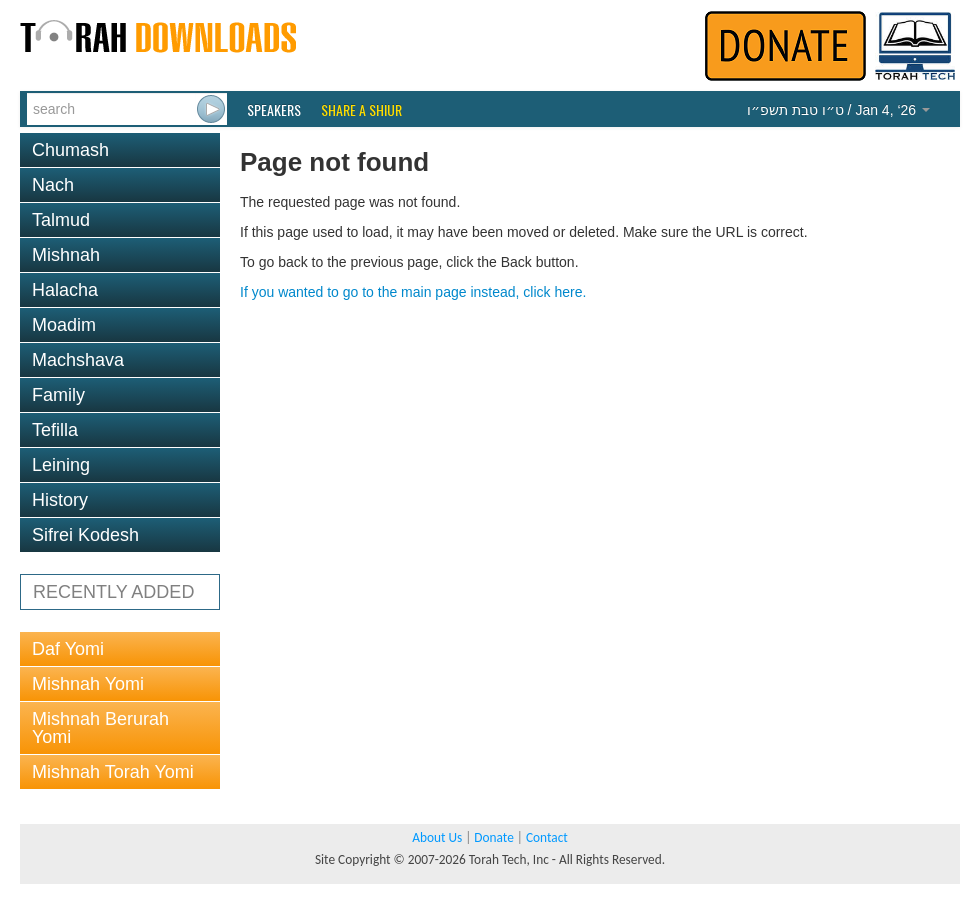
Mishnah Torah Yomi (113, 772)
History (60, 500)
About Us (437, 837)
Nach (53, 185)
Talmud (61, 220)
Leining (61, 465)
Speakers (274, 110)
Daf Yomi (68, 649)
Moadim (64, 325)
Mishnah (66, 255)
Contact (547, 837)
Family (58, 395)
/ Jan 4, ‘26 (838, 110)
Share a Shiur (361, 110)
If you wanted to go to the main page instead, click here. (413, 292)
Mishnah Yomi (88, 684)
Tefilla (55, 430)
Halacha (65, 290)
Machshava (78, 360)
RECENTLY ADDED (113, 592)
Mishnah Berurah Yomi (100, 728)
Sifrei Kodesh (85, 535)
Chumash (70, 150)
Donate (493, 837)
